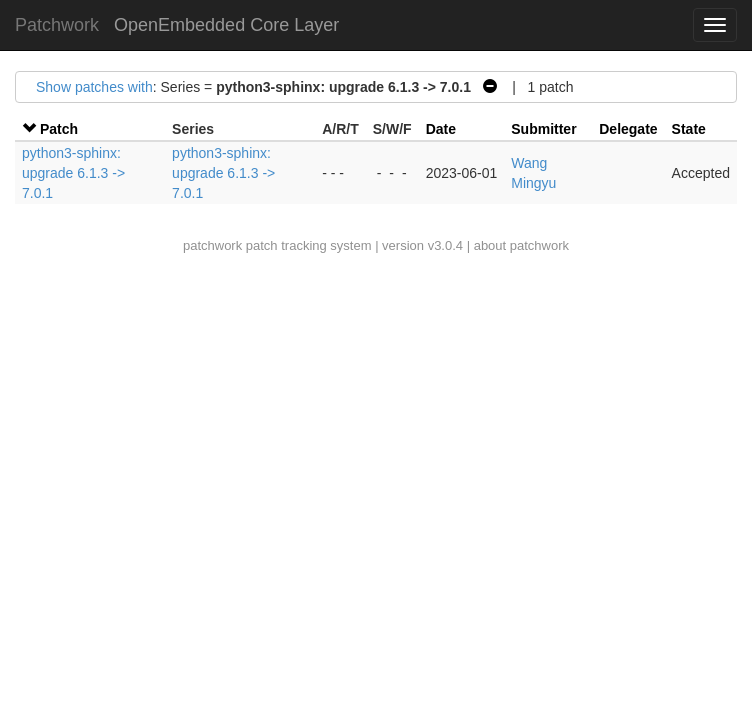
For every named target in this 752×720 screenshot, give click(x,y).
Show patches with (94, 87)
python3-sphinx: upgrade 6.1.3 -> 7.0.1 (73, 173)
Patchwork (57, 25)
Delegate (628, 129)
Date (441, 129)
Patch (59, 129)
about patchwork (521, 245)
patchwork (212, 245)
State (689, 129)
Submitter (543, 129)
